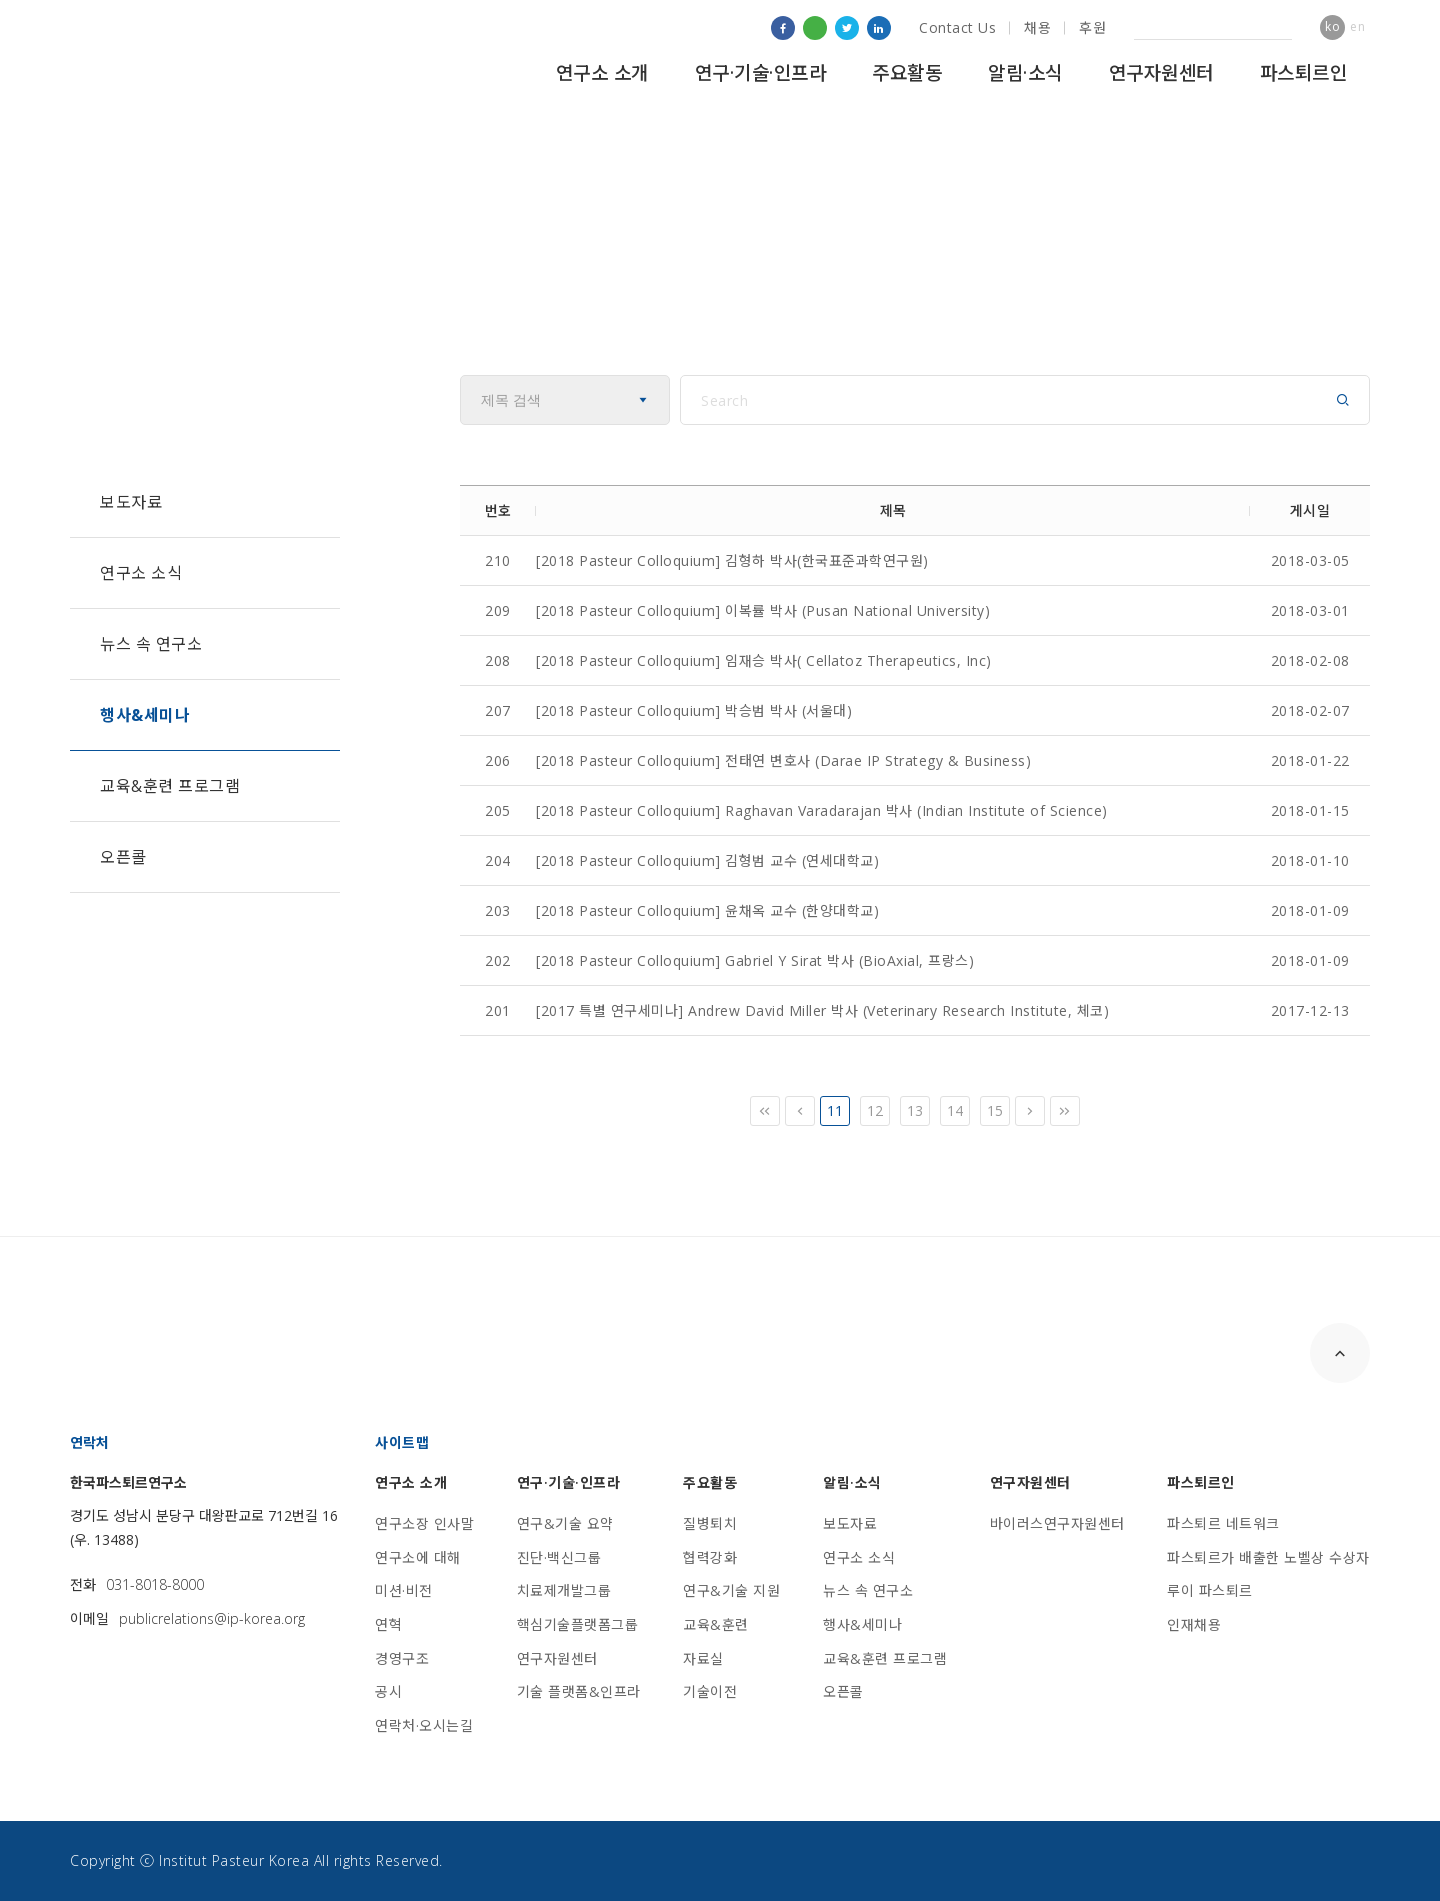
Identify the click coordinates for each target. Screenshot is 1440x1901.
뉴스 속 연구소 (151, 644)
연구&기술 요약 (565, 1523)
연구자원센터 (1161, 73)
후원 (1092, 27)
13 (915, 1110)
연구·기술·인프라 (761, 73)
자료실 (703, 1658)
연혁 (388, 1624)
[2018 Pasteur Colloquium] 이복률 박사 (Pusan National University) (763, 610)
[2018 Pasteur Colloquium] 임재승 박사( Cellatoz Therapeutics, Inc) (764, 660)
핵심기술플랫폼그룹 (578, 1624)
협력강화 (710, 1557)
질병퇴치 (710, 1523)
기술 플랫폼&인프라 (579, 1691)
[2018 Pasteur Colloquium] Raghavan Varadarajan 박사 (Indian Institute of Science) (822, 810)
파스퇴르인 (1304, 73)
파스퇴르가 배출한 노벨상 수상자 (1268, 1557)
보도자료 (131, 502)
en (1357, 26)
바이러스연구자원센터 (1057, 1523)
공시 (388, 1691)
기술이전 (710, 1691)
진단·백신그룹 (559, 1557)
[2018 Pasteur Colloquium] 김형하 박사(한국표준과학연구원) (732, 560)
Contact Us (957, 27)
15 (995, 1110)
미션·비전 (404, 1590)
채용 (1037, 27)
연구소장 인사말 (424, 1523)
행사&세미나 (145, 715)
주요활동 (907, 73)
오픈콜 (123, 857)
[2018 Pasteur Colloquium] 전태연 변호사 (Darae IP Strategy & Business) (783, 760)
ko (1332, 26)
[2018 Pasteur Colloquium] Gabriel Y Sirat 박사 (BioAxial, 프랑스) (755, 960)
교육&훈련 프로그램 (170, 786)
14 (955, 1110)
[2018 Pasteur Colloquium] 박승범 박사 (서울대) (694, 710)
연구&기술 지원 (731, 1590)
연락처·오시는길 (424, 1725)
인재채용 (1194, 1624)
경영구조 (402, 1658)
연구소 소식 (141, 573)
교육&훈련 (716, 1624)
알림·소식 (1025, 73)
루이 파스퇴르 (1210, 1590)
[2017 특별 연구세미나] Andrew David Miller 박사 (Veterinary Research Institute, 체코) (822, 1010)
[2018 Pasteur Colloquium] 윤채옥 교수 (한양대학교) (707, 910)
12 (875, 1110)
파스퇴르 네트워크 (1223, 1523)
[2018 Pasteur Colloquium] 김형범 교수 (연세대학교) (707, 860)
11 (835, 1110)
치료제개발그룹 (564, 1590)
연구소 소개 (602, 73)
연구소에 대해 (418, 1557)
